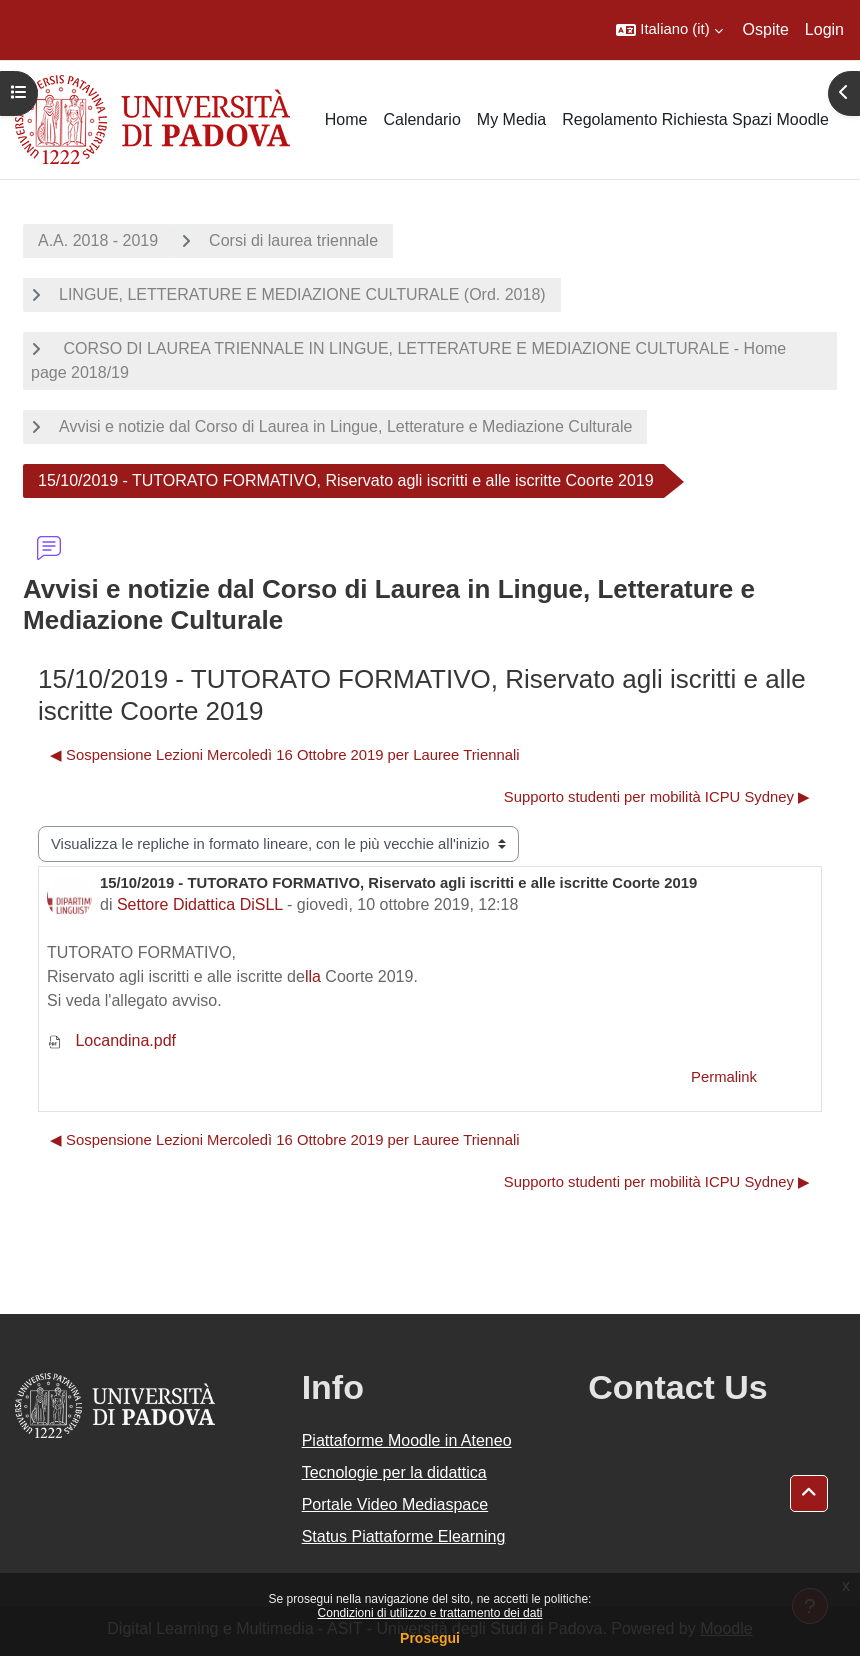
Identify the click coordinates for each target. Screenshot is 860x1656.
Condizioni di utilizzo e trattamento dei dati (430, 1613)
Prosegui (430, 1638)
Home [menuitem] (346, 119)
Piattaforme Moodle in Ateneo (407, 1440)
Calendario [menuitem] (421, 119)
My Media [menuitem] (511, 119)
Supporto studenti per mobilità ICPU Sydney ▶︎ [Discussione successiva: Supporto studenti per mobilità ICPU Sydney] (657, 797)
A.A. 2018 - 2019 (98, 240)
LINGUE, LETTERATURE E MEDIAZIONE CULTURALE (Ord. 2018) (302, 294)
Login (824, 29)
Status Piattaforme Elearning (404, 1536)
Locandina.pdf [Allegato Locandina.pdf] (111, 1040)
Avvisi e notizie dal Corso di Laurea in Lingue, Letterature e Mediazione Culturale (345, 426)
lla (313, 976)
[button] (669, 30)
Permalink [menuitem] (724, 1077)
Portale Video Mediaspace (395, 1504)
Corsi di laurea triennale (293, 240)
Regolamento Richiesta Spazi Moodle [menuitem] (695, 119)
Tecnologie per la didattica (394, 1472)
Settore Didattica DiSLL (200, 904)
